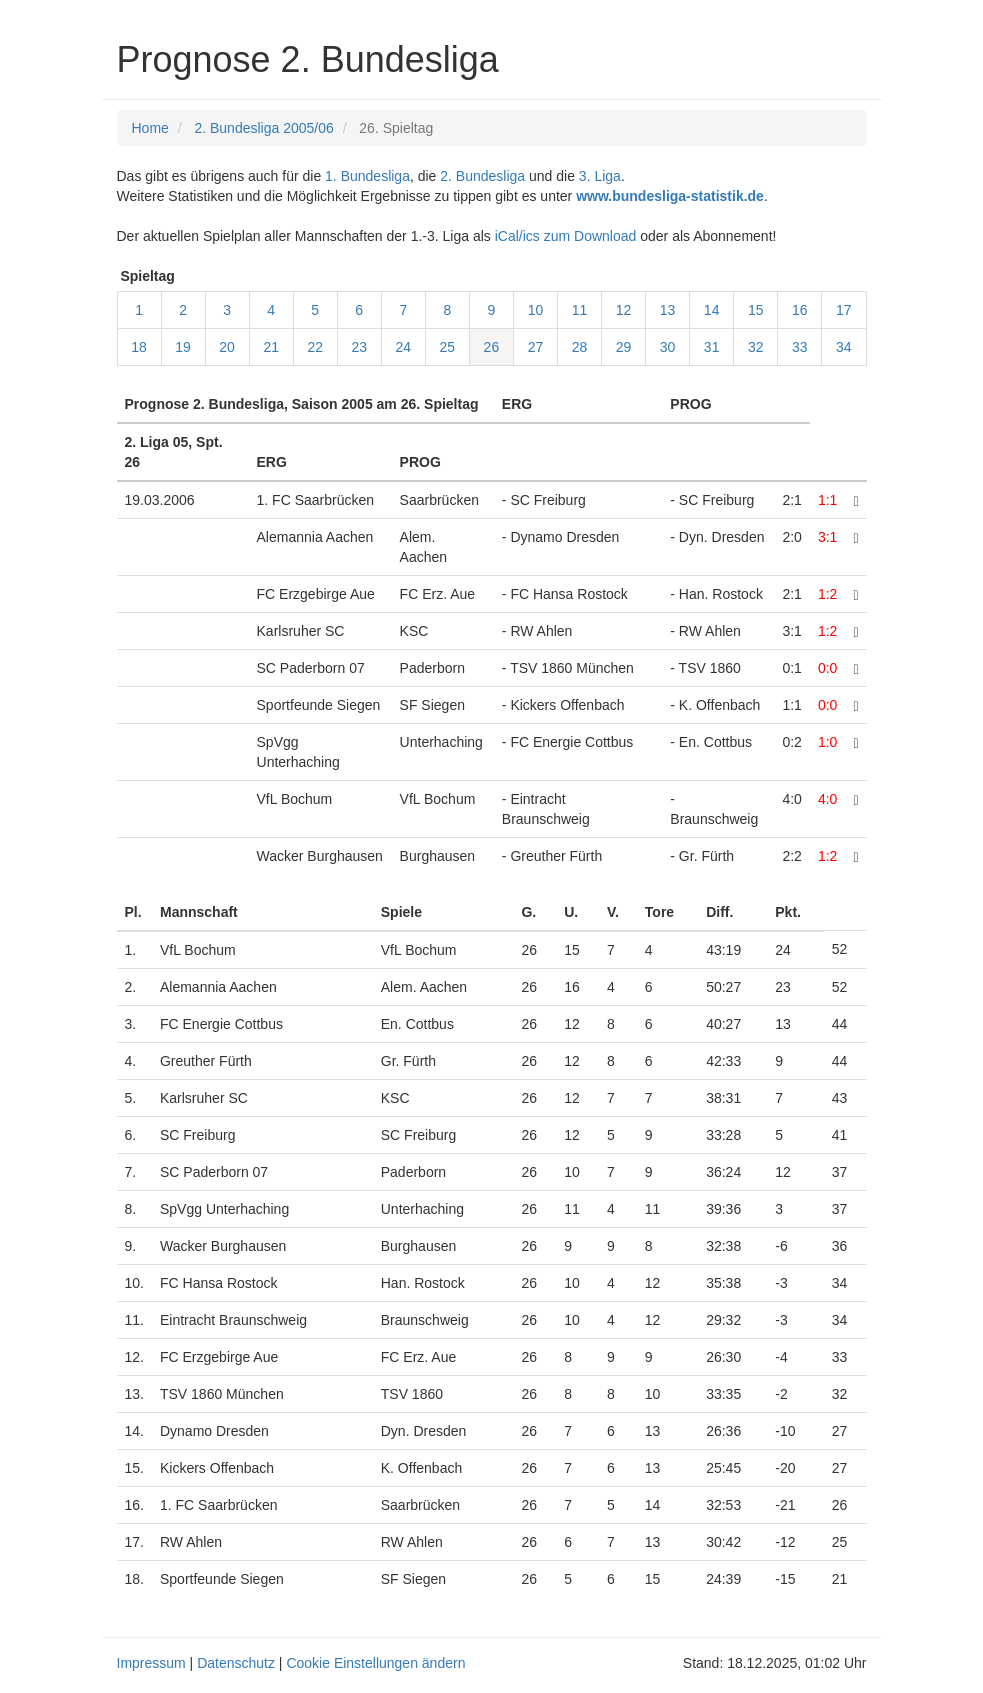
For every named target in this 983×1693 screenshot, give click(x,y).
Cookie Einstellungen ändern (375, 1663)
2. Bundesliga (482, 176)
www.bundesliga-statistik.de (670, 196)
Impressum (151, 1663)
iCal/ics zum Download (566, 236)
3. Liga (600, 176)
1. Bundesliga (367, 176)
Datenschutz (236, 1663)
